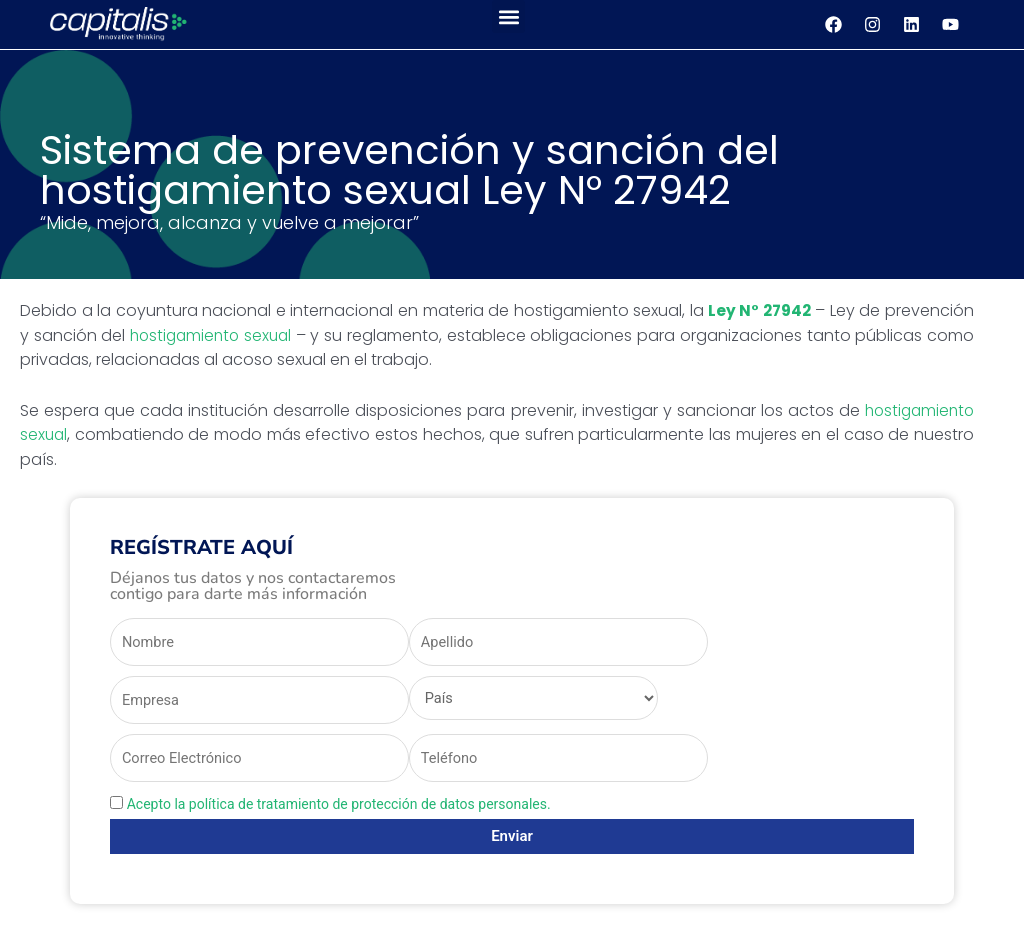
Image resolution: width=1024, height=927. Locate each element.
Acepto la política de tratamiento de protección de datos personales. (339, 807)
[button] (508, 16)
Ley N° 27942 (758, 309)
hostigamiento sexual (213, 334)
